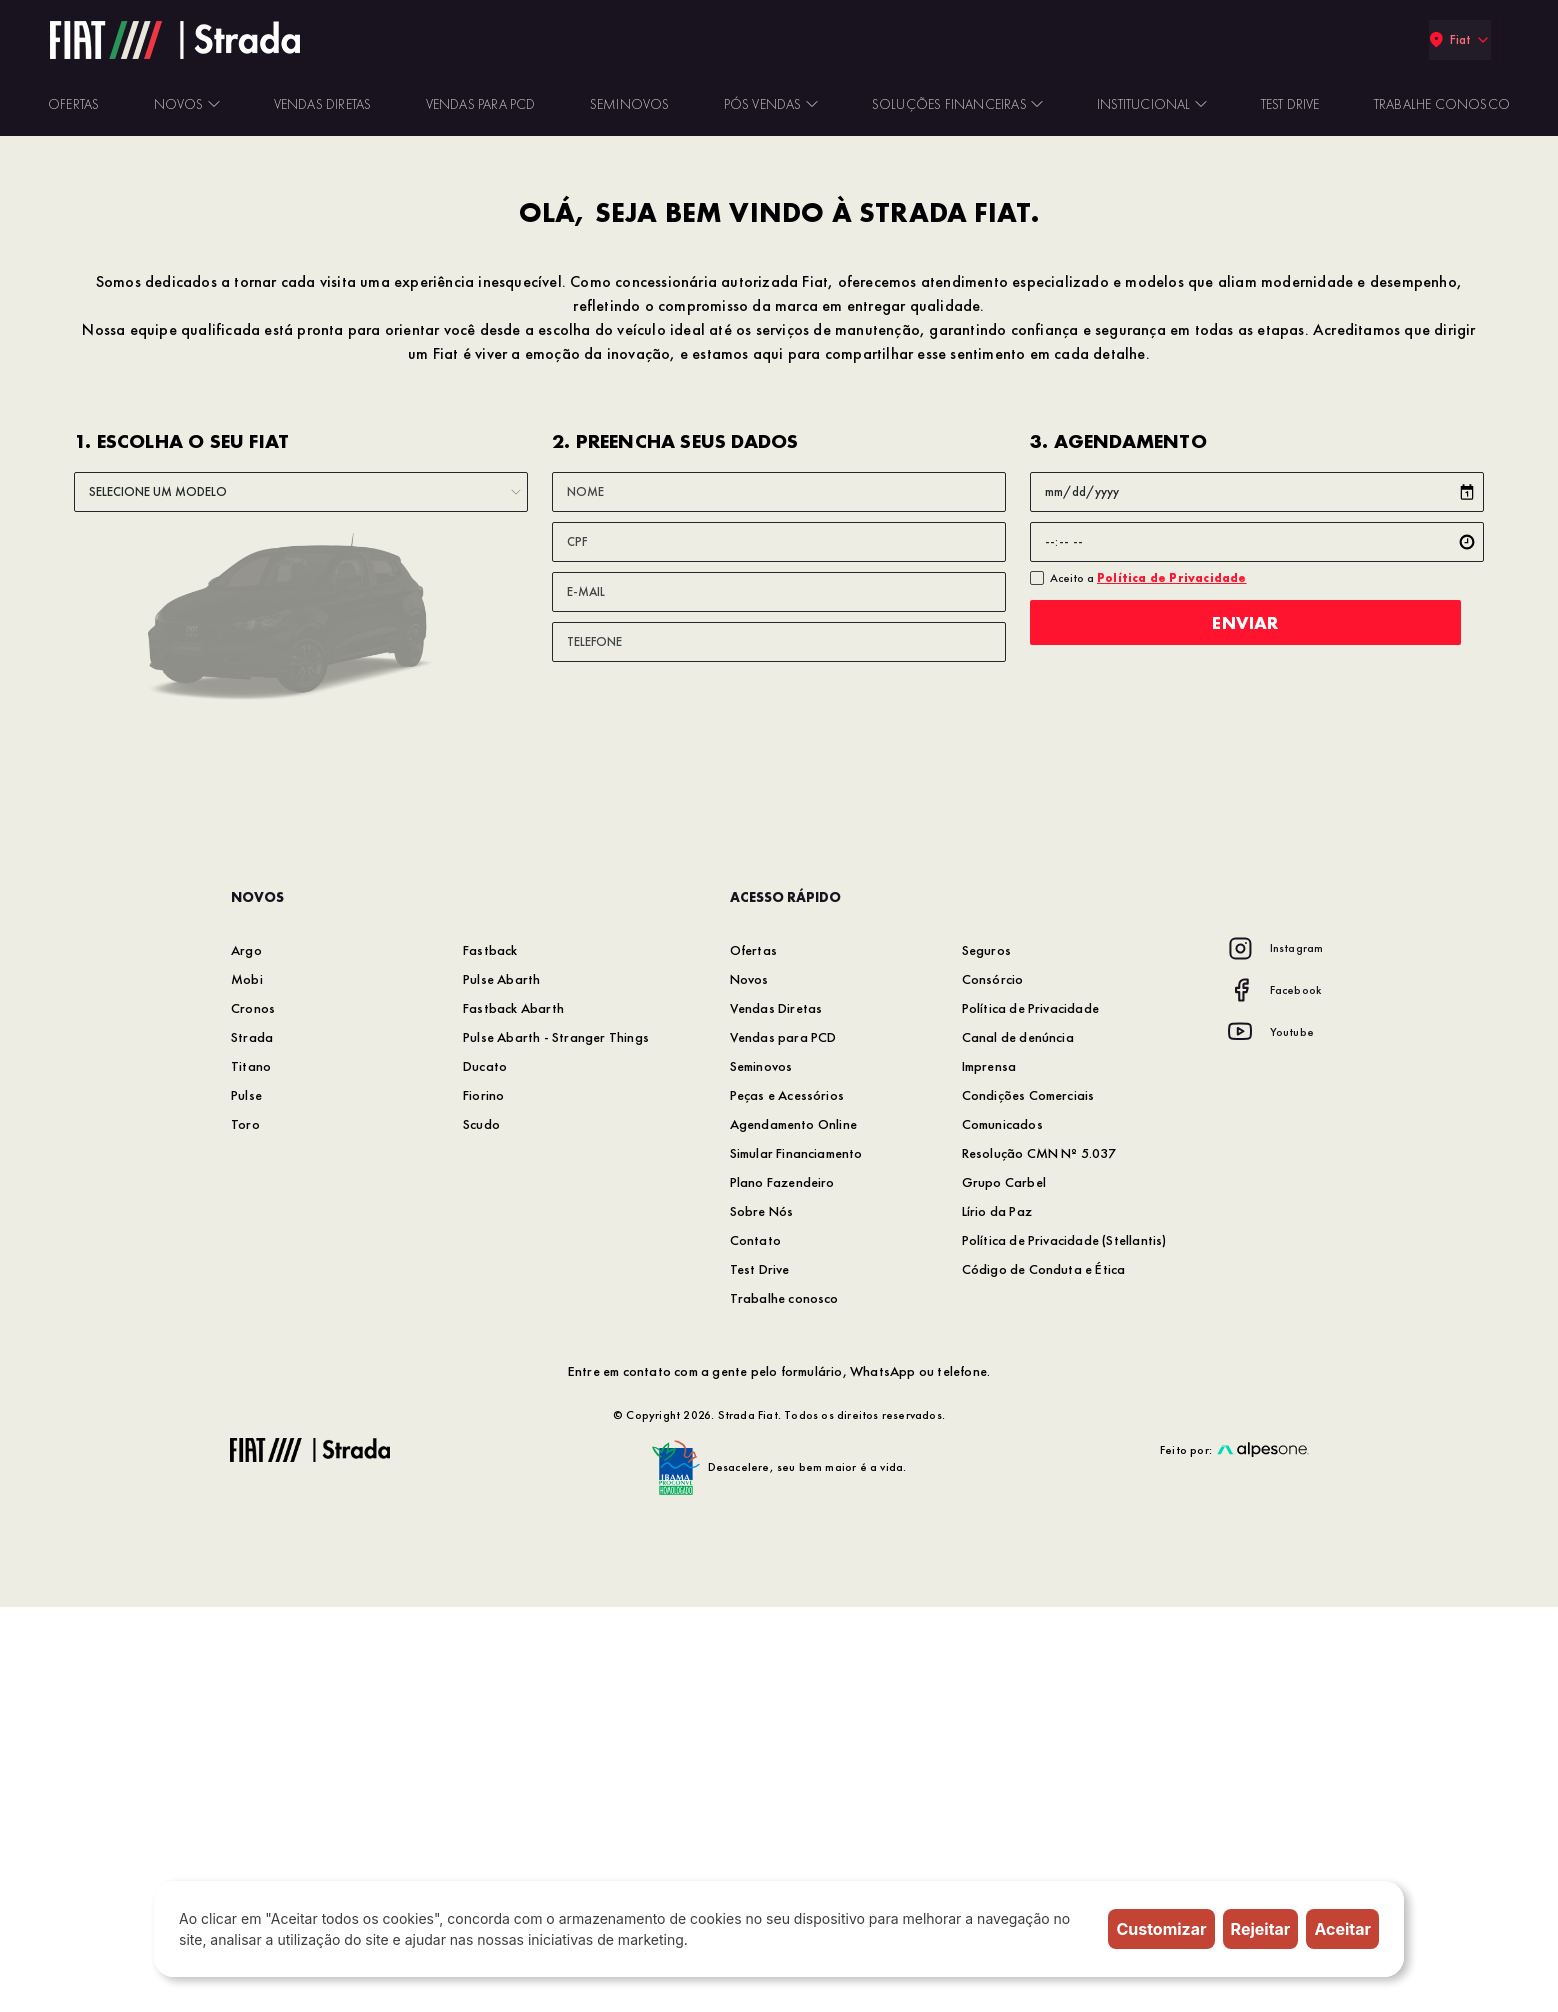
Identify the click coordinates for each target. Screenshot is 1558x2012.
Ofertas (753, 1355)
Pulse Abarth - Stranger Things (556, 1442)
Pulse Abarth (501, 1384)
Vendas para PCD (783, 1442)
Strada (252, 1442)
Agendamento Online (794, 1529)
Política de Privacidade (1031, 1413)
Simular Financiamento (796, 1558)
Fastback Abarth (513, 1413)
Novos (749, 1384)
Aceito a (1148, 983)
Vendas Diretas (776, 1413)
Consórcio (993, 1384)
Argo (246, 1355)
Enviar (1257, 1027)
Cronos (253, 1413)
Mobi (247, 1384)
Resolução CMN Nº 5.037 (1039, 1558)
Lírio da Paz (997, 1616)
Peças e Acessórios (787, 1500)
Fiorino (483, 1500)
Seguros (986, 1355)
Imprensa (989, 1471)
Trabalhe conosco (784, 1703)
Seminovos (761, 1471)
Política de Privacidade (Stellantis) (1064, 1645)
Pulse (246, 1500)
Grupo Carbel (1004, 1587)
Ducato (485, 1471)
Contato (755, 1645)
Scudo (481, 1529)
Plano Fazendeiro (782, 1587)
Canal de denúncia (1018, 1442)
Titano (251, 1471)
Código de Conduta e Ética (1044, 1674)
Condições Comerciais (1028, 1500)
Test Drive (760, 1674)
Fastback (490, 1355)
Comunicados (1002, 1529)
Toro (245, 1529)
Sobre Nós (762, 1616)
